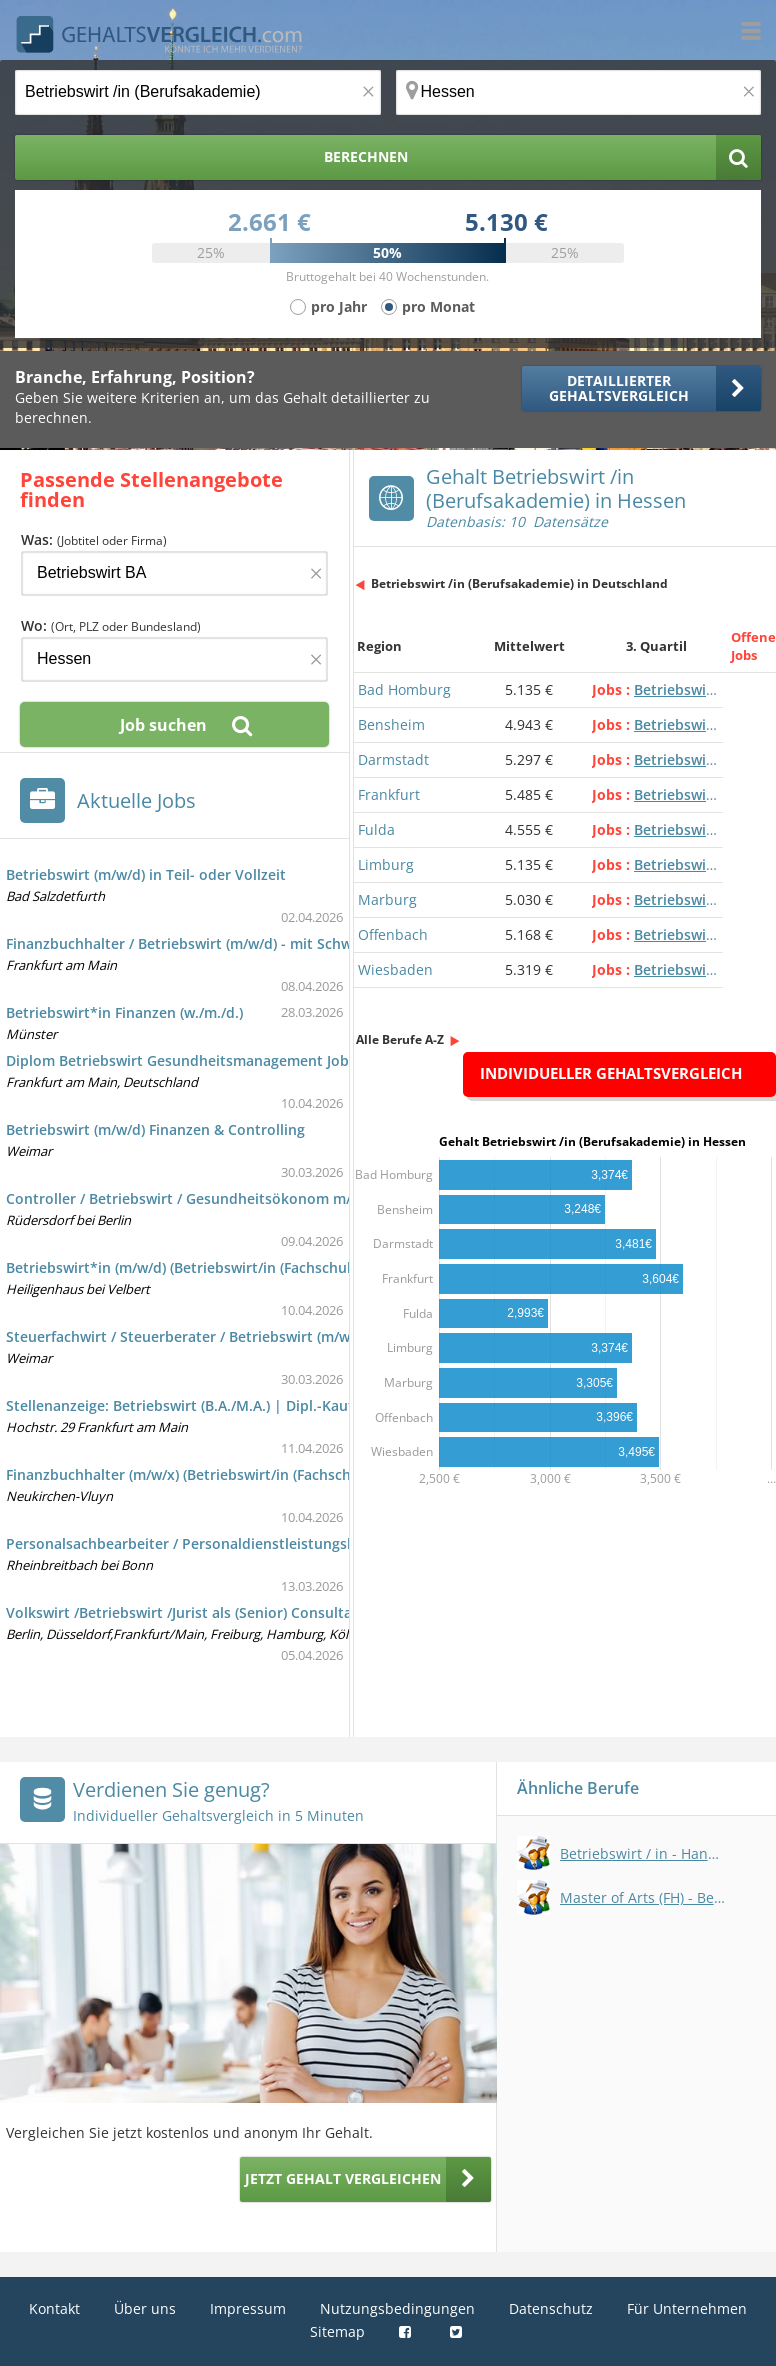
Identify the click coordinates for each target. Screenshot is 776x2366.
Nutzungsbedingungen (397, 2308)
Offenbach (393, 934)
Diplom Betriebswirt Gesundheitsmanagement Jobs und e (202, 1060)
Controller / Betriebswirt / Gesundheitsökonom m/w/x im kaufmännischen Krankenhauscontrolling (344, 1198)
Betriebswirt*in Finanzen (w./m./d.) (124, 1012)
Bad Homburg (404, 689)
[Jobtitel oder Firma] (174, 573)
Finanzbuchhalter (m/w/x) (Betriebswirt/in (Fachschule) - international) (244, 1474)
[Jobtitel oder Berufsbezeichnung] (198, 92)
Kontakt (54, 2308)
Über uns (145, 2308)
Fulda (376, 829)
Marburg (387, 899)
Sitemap (337, 2331)
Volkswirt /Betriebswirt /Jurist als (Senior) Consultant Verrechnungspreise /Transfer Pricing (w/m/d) (343, 1612)
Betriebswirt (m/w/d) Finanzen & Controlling (155, 1129)
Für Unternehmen (687, 2308)
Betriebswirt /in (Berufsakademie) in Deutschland (519, 583)
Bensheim (391, 724)
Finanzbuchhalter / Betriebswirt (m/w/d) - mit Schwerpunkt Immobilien (247, 943)
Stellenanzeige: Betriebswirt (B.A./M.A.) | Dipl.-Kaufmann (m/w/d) (226, 1405)
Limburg (386, 864)
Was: (94, 539)
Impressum (248, 2308)
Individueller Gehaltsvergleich (611, 1073)
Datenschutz (551, 2308)
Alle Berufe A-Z (400, 1039)
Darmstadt (393, 759)
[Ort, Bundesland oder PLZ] (579, 92)
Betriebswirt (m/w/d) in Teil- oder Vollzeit (146, 874)
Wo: (111, 625)
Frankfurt (389, 794)
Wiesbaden (395, 969)
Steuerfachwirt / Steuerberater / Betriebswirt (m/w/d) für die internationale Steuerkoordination (332, 1336)
